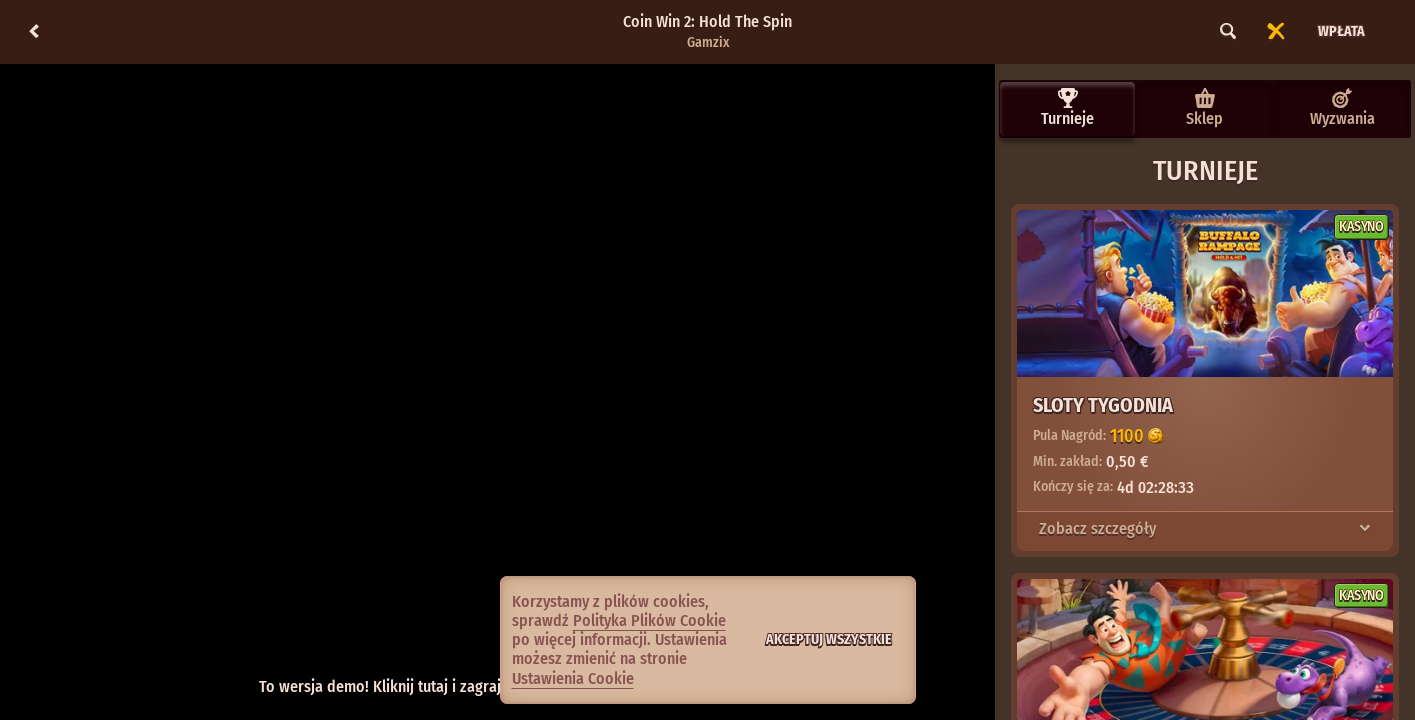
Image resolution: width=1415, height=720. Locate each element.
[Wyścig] (1276, 32)
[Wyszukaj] (1228, 32)
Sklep (1204, 108)
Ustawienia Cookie (573, 679)
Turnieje (1067, 108)
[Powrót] (34, 32)
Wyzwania (1342, 108)
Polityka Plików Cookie (649, 620)
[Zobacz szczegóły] (1365, 529)
